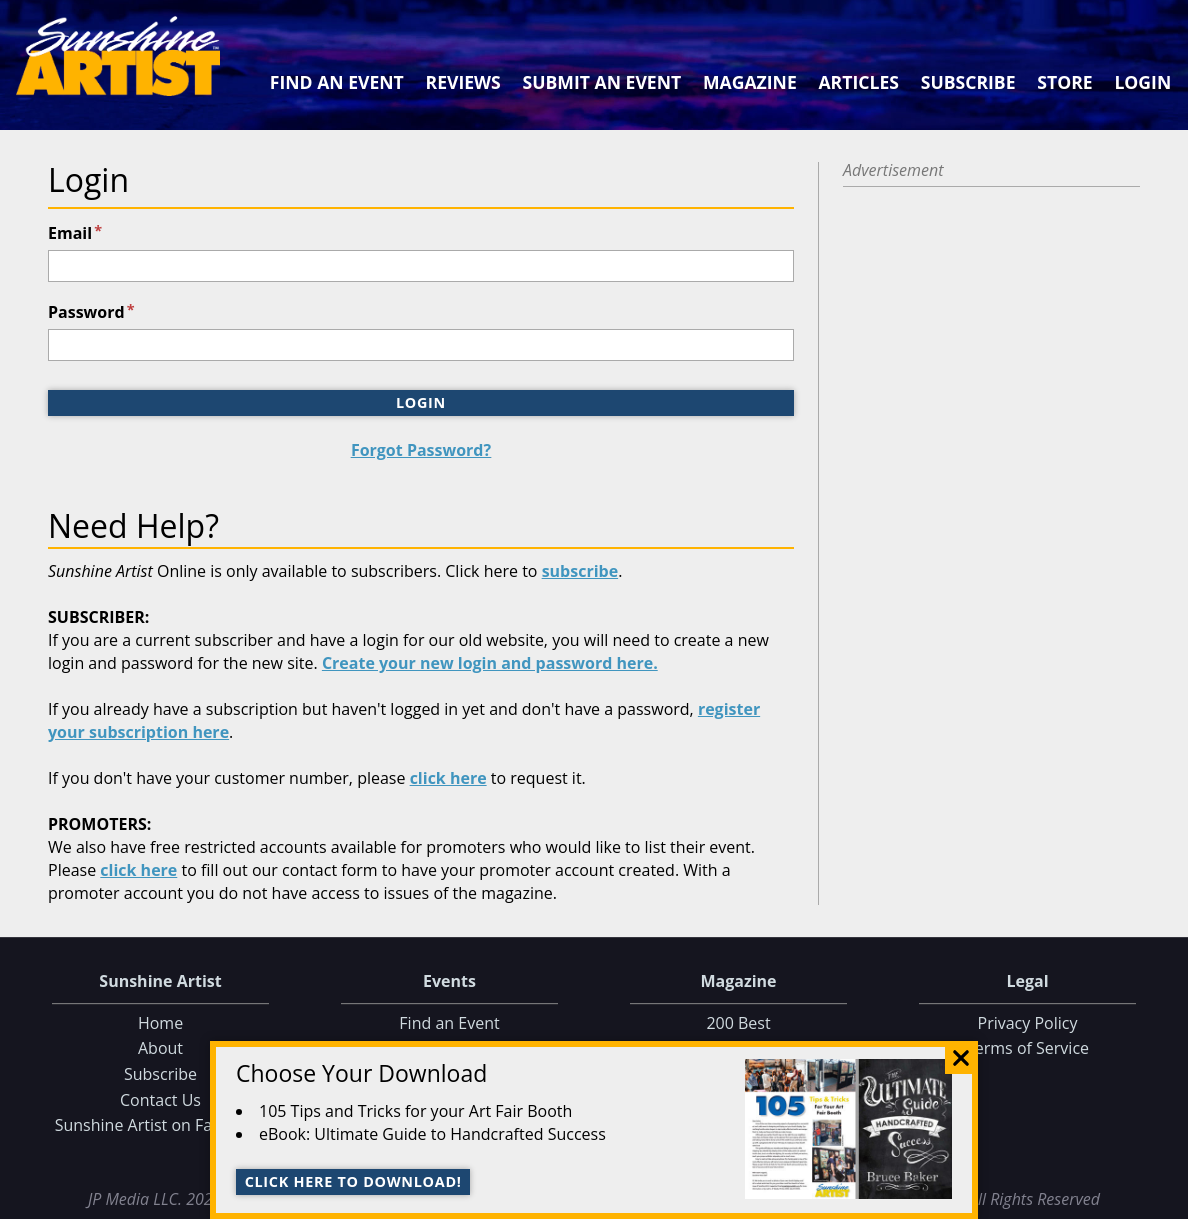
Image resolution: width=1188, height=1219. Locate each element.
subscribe (580, 571)
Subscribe (968, 82)
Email (75, 233)
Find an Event (337, 82)
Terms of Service (1027, 1049)
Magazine (750, 82)
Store (1064, 82)
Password (91, 312)
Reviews (463, 82)
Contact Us (160, 1100)
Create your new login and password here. (490, 663)
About (160, 1049)
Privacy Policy (1028, 1023)
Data (1164, 1199)
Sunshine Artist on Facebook (161, 1125)
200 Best (738, 1023)
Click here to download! (353, 1181)
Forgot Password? (421, 450)
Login (1142, 82)
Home (160, 1023)
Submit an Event (602, 82)
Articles (858, 82)
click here (448, 778)
